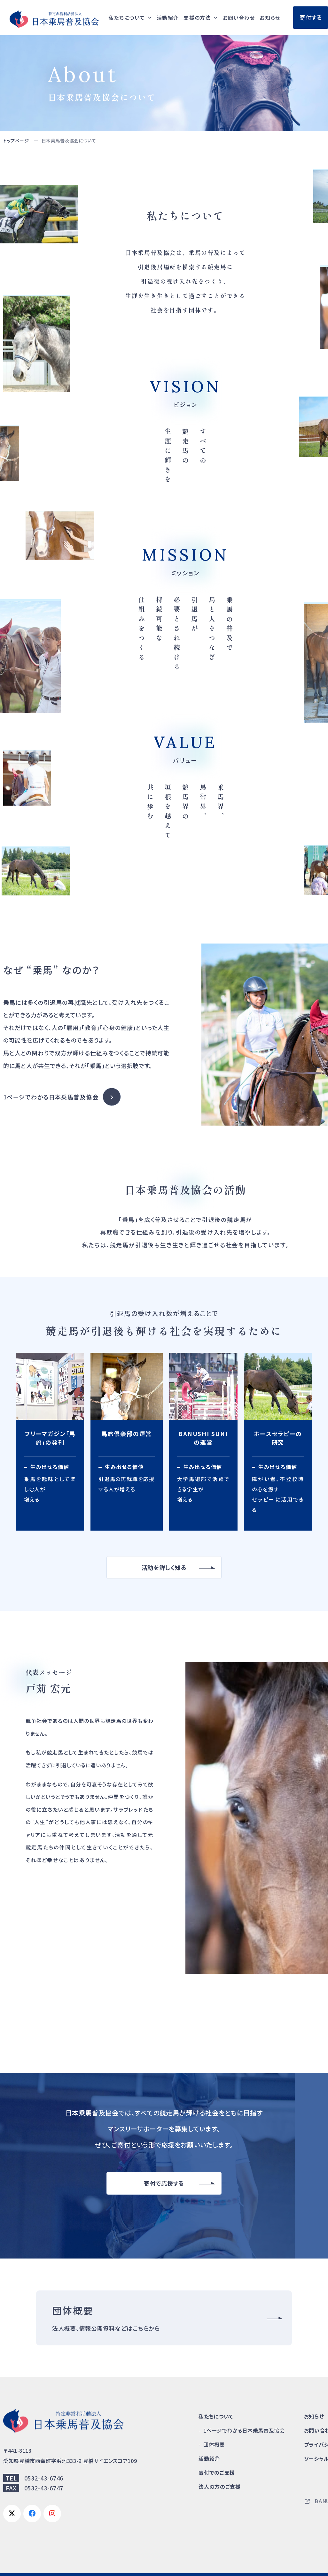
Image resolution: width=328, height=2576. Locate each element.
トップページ (16, 140)
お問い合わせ (239, 17)
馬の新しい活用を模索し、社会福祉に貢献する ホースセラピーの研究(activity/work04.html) (278, 1442)
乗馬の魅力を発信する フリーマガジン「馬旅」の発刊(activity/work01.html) (50, 1442)
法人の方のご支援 (219, 2486)
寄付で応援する (164, 2183)
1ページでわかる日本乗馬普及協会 (50, 1097)
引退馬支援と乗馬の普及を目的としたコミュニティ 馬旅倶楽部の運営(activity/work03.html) (126, 1442)
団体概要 (214, 2444)
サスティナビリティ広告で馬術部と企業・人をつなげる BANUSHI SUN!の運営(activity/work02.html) (203, 1442)
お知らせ (270, 17)
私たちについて (216, 2416)
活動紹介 (168, 17)
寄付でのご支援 (217, 2472)
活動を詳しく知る (164, 1567)
